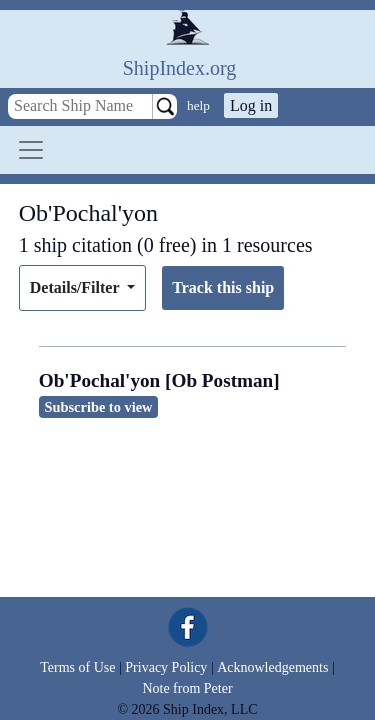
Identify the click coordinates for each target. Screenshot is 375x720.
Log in (251, 105)
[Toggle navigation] (31, 150)
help (198, 105)
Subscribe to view (99, 407)
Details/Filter (76, 287)
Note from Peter (187, 688)
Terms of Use (77, 667)
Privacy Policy (166, 667)
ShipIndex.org (180, 68)
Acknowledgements (272, 667)
